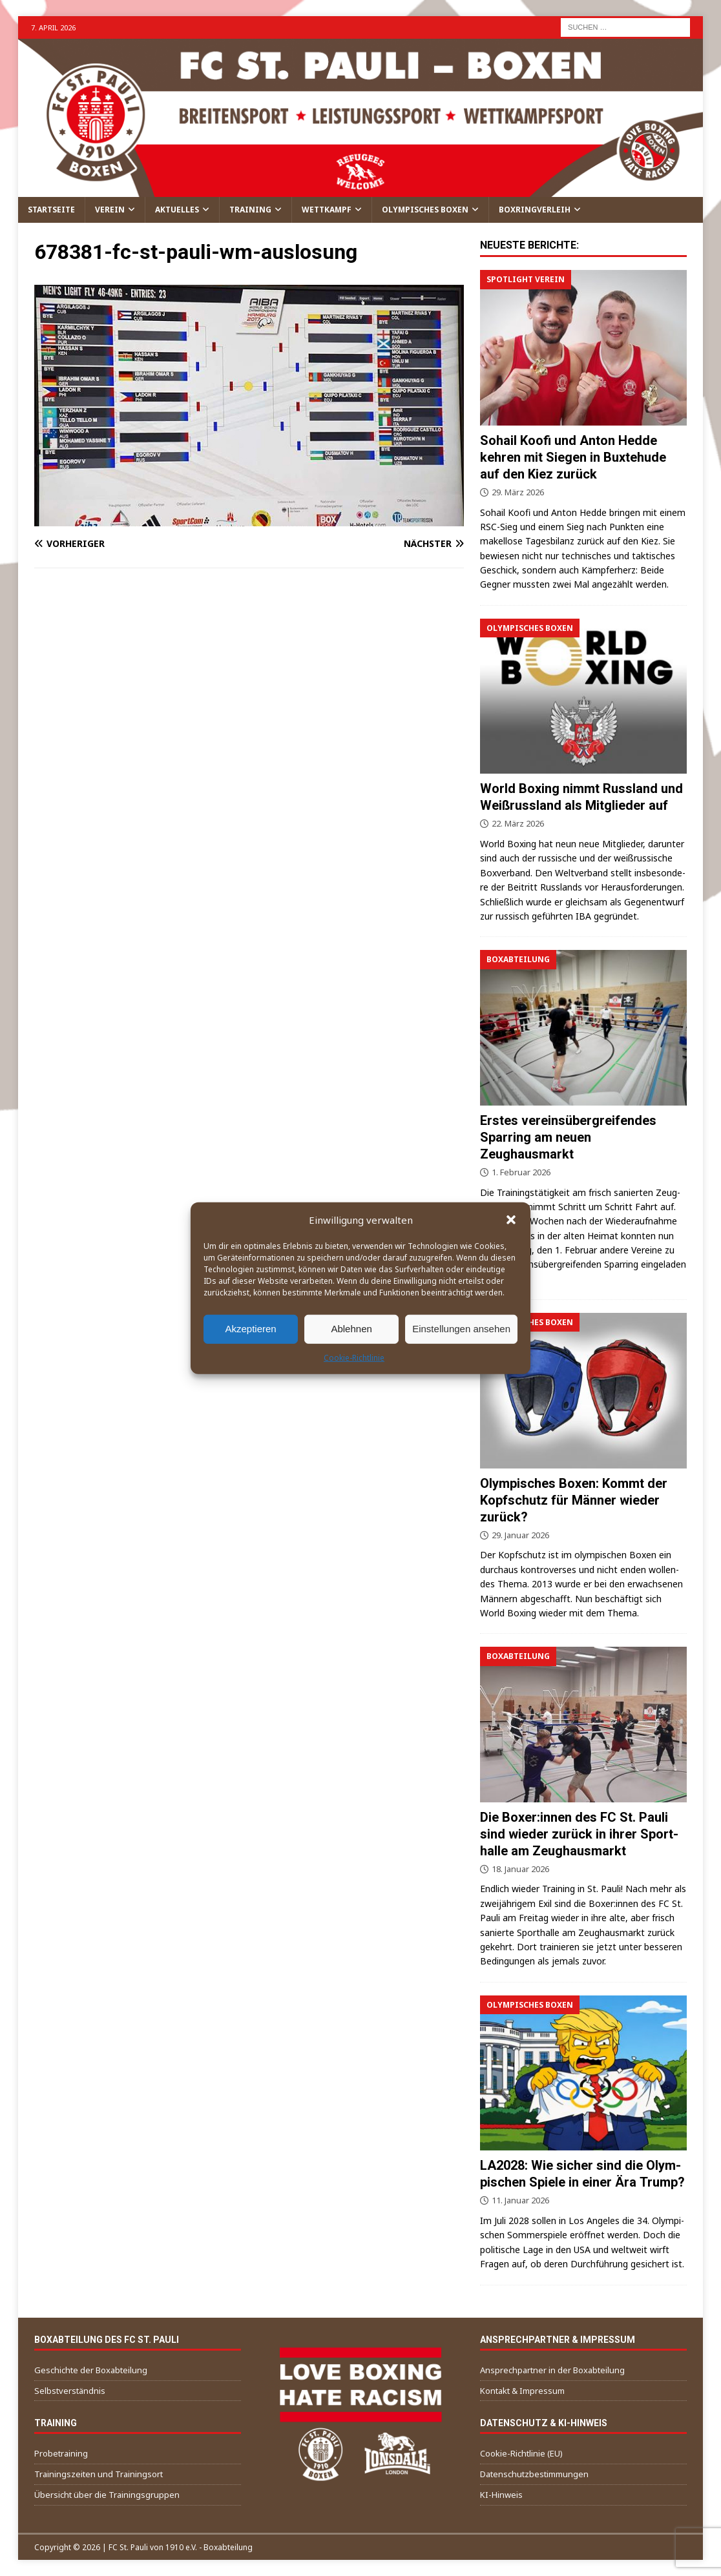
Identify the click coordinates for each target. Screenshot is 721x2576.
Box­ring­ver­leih (534, 209)
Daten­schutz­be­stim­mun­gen (534, 2474)
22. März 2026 (518, 823)
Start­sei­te (51, 209)
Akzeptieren (250, 1328)
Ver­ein (110, 209)
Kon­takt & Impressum (522, 2390)
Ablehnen (351, 1328)
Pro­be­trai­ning (61, 2453)
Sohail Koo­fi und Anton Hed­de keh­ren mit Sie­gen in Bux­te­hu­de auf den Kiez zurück (573, 457)
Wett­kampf (326, 209)
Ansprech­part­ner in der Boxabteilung (552, 2370)
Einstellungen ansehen (461, 1328)
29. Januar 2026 (520, 1535)
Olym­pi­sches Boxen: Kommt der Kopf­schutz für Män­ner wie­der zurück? (573, 1500)
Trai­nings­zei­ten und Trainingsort (98, 2474)
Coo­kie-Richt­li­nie (354, 1357)
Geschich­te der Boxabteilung (90, 2370)
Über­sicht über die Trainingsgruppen (107, 2494)
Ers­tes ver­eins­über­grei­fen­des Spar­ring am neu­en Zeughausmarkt (568, 1137)
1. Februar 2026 (521, 1172)
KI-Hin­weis (501, 2494)
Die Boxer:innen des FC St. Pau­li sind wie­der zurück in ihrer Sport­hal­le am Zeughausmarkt (579, 1834)
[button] (511, 1219)
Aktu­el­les (177, 209)
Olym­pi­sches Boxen (425, 209)
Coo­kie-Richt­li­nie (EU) (521, 2453)
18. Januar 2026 (520, 1869)
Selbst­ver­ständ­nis (69, 2390)
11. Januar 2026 (520, 2200)
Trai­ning (250, 209)
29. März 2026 (518, 492)
